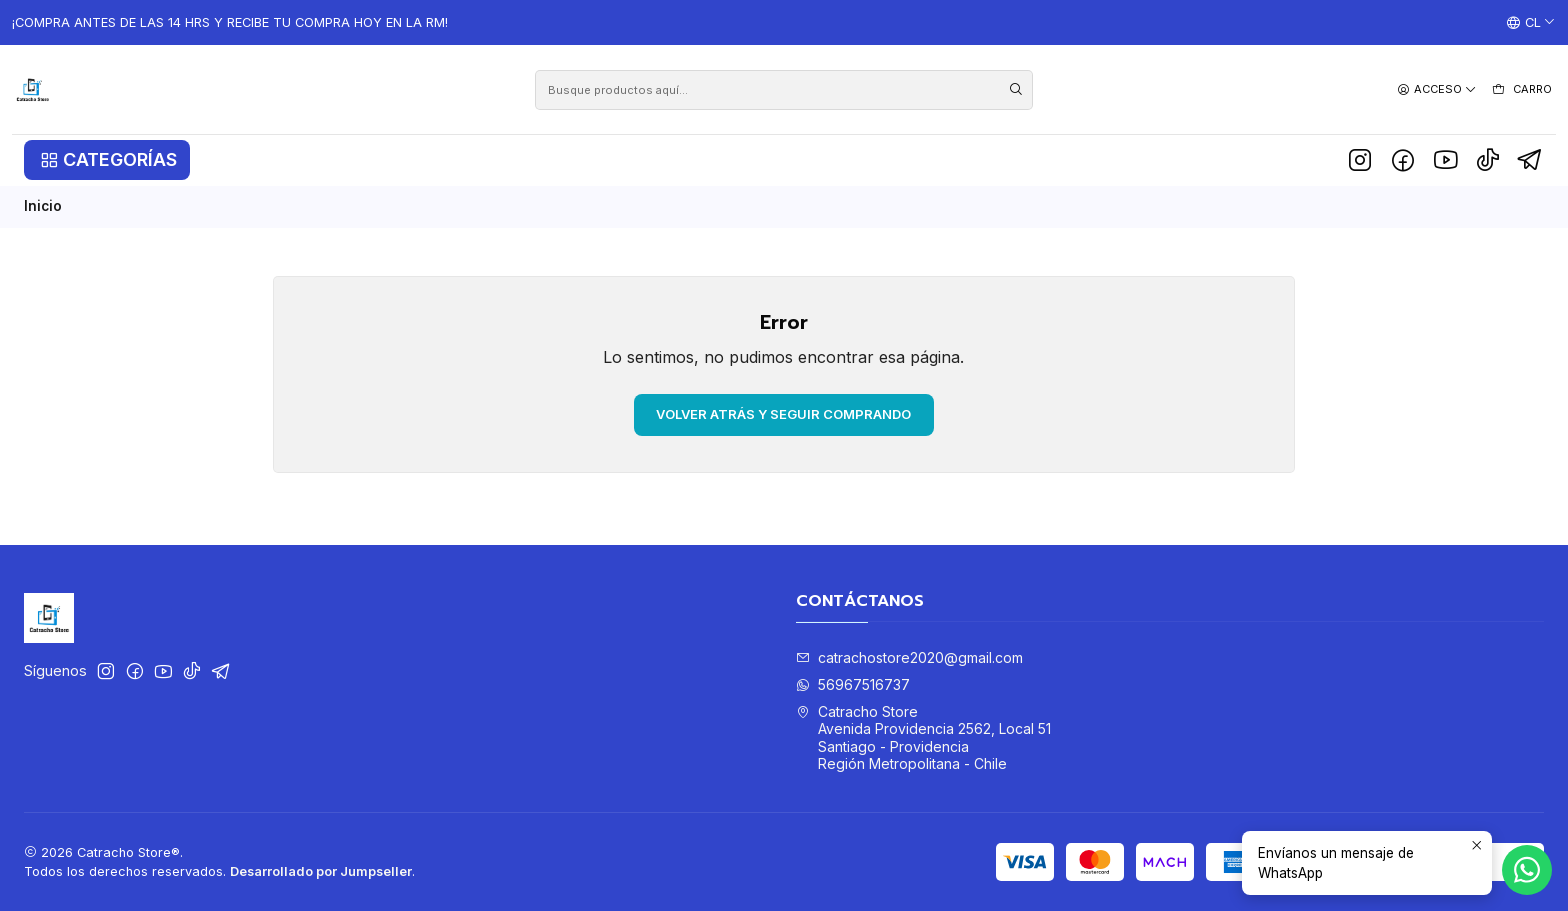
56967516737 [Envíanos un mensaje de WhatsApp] (853, 684)
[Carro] (1521, 90)
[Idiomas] (1531, 23)
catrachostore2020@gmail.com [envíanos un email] (909, 657)
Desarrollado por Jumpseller (321, 871)
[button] (107, 160)
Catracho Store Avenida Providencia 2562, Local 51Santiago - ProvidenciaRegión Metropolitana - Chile (923, 738)
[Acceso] (1437, 89)
